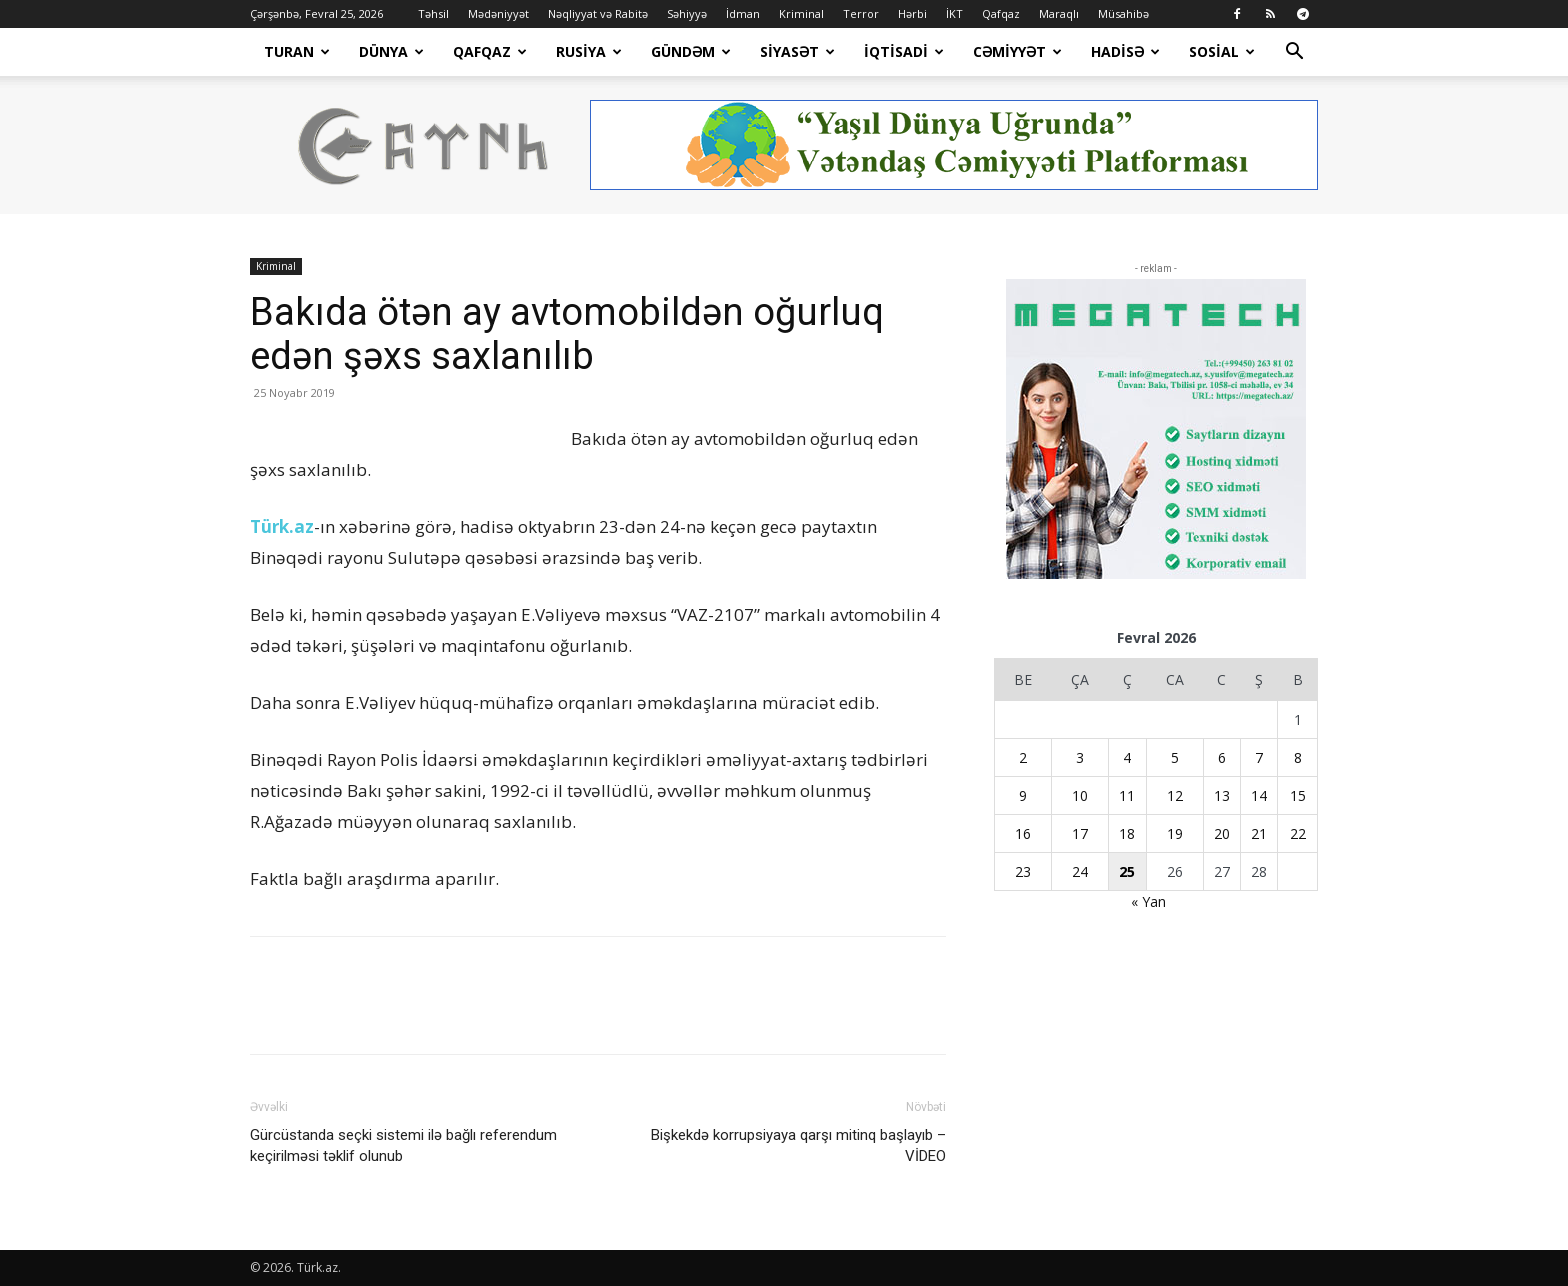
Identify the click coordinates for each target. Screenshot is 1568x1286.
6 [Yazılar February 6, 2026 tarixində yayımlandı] (1222, 757)
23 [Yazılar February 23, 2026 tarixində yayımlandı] (1023, 871)
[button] (1294, 53)
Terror (861, 13)
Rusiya (589, 51)
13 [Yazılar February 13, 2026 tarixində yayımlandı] (1222, 795)
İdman (743, 13)
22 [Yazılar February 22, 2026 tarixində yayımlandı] (1298, 833)
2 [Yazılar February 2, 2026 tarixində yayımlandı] (1023, 757)
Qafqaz (1001, 13)
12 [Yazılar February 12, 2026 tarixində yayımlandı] (1175, 795)
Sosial (1222, 51)
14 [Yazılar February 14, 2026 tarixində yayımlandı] (1259, 795)
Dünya (391, 51)
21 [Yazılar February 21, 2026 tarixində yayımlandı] (1259, 833)
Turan (297, 51)
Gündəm (691, 51)
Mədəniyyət (498, 13)
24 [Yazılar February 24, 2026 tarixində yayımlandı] (1080, 871)
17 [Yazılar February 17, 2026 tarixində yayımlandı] (1080, 833)
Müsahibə (1123, 13)
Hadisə (1125, 51)
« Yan (1148, 901)
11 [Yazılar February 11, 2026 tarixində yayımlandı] (1127, 795)
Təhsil (433, 13)
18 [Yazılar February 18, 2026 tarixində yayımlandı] (1127, 833)
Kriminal (801, 13)
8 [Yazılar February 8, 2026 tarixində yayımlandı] (1298, 757)
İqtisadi (904, 51)
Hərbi (912, 13)
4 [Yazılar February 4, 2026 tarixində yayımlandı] (1127, 757)
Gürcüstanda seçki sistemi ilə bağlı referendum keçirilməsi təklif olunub (403, 1145)
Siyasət (797, 51)
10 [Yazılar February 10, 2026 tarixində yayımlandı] (1080, 795)
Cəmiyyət (1017, 51)
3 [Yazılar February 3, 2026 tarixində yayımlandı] (1080, 757)
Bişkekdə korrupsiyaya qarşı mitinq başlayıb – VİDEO (798, 1145)
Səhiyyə (687, 13)
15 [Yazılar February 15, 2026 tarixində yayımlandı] (1298, 795)
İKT (954, 13)
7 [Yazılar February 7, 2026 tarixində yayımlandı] (1259, 757)
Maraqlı (1059, 13)
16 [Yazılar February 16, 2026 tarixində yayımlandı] (1023, 833)
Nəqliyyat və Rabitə (598, 13)
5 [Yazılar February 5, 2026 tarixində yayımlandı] (1175, 757)
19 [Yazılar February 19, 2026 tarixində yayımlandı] (1175, 833)
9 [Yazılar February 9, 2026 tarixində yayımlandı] (1023, 795)
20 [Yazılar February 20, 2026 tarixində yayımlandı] (1222, 833)
